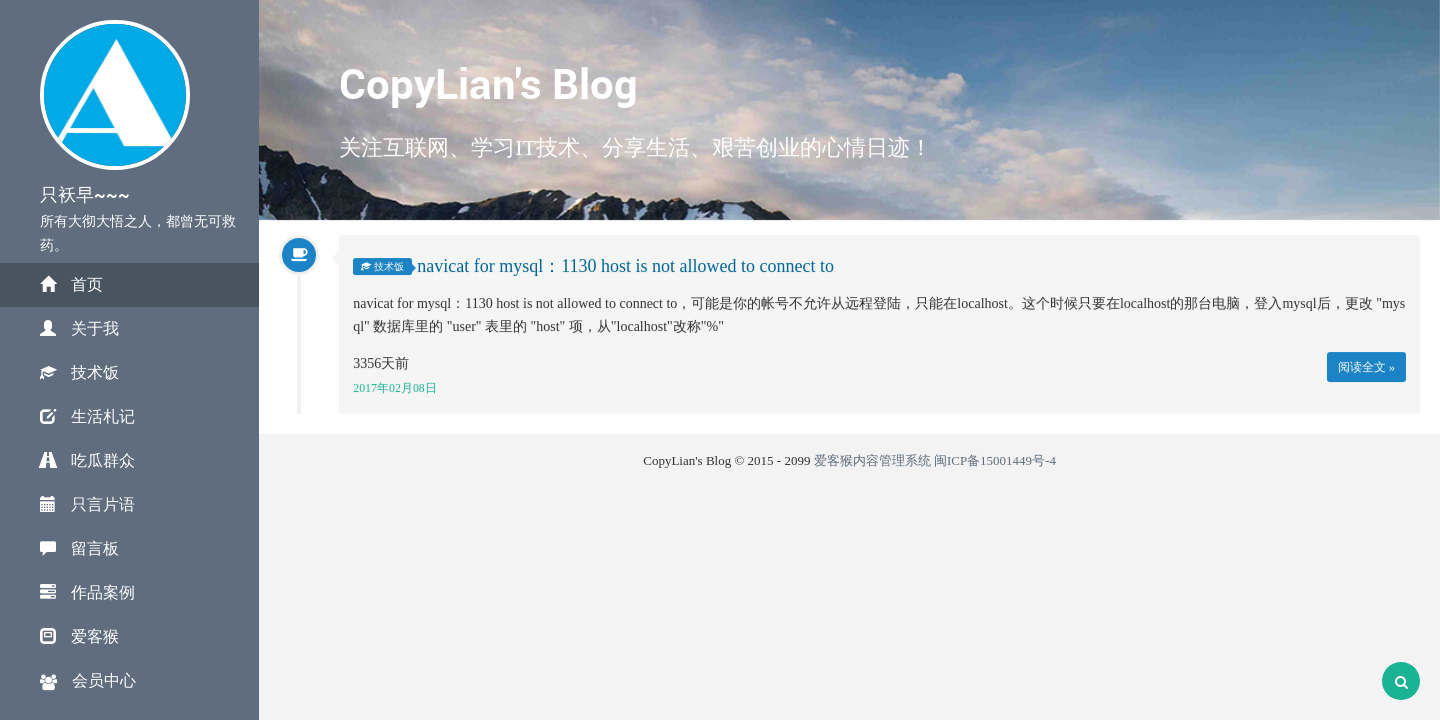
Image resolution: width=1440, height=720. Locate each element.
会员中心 (88, 681)
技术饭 (79, 372)
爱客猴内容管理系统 (872, 460)
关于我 (79, 328)
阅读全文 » (1366, 367)
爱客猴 (79, 636)
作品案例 (87, 592)
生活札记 (87, 416)
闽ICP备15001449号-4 (995, 460)
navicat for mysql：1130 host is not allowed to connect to (625, 267)
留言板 (79, 548)
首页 (71, 284)
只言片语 (87, 504)
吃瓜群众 (87, 460)
